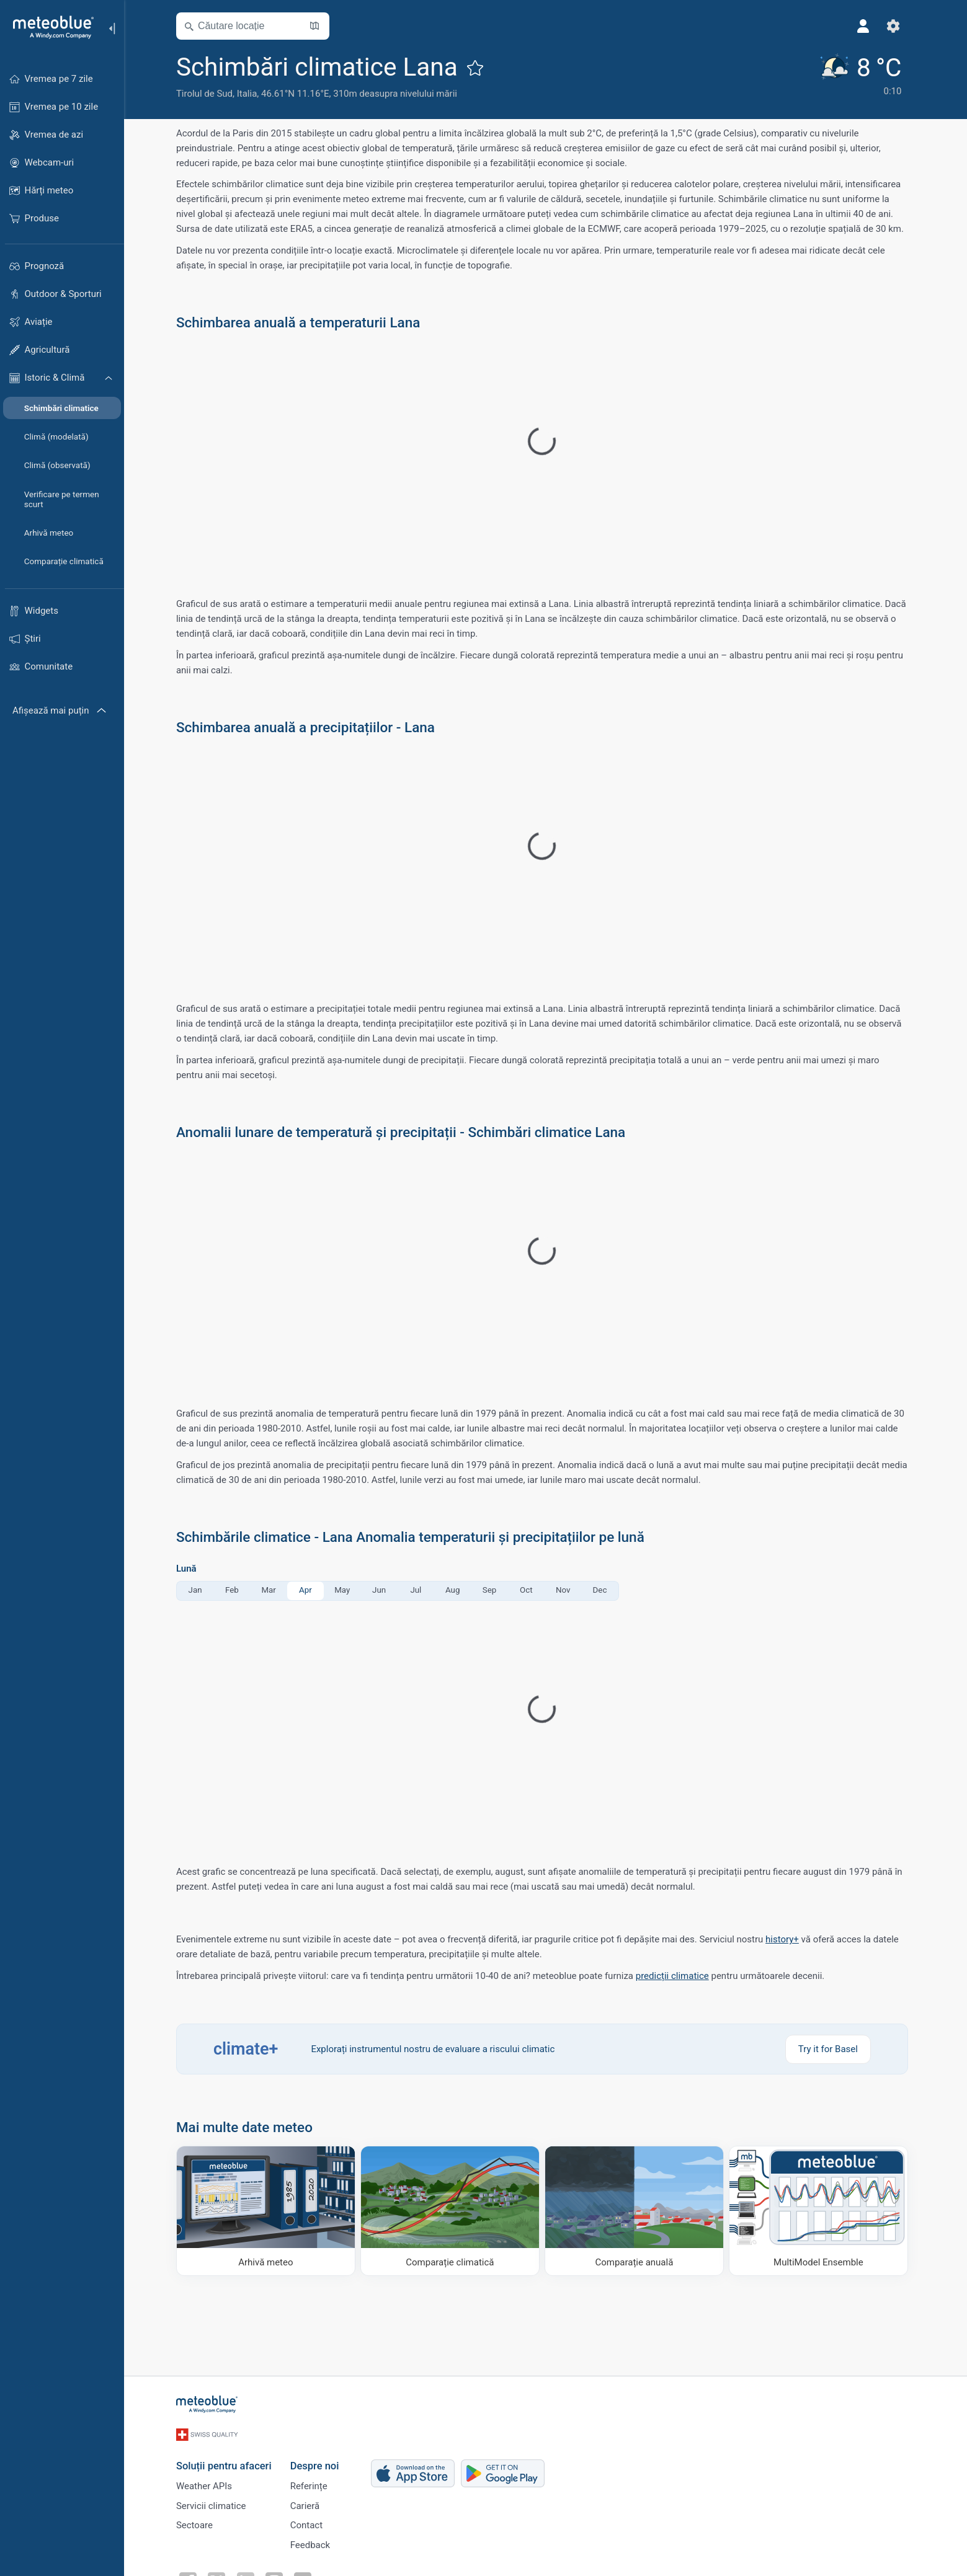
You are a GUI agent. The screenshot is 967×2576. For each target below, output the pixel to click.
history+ (786, 1939)
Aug (456, 1590)
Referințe (312, 2481)
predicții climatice (675, 1975)
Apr (309, 1590)
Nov (566, 1590)
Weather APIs (208, 2481)
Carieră (308, 2502)
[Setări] (897, 26)
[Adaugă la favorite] (478, 67)
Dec (603, 1590)
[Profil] (867, 26)
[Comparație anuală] (638, 2211)
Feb (236, 1590)
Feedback (313, 2543)
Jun (383, 1590)
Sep (492, 1590)
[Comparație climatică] (454, 2211)
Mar (272, 1590)
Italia (250, 93)
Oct (530, 1590)
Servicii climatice (215, 2502)
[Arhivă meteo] (269, 2211)
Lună (190, 1568)
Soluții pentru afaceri (227, 2460)
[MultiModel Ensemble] (822, 2211)
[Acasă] (49, 27)
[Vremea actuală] (862, 75)
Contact (309, 2522)
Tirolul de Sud (208, 93)
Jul (419, 1590)
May (346, 1590)
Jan (198, 1590)
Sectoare (198, 2522)
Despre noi (317, 2460)
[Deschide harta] (318, 26)
